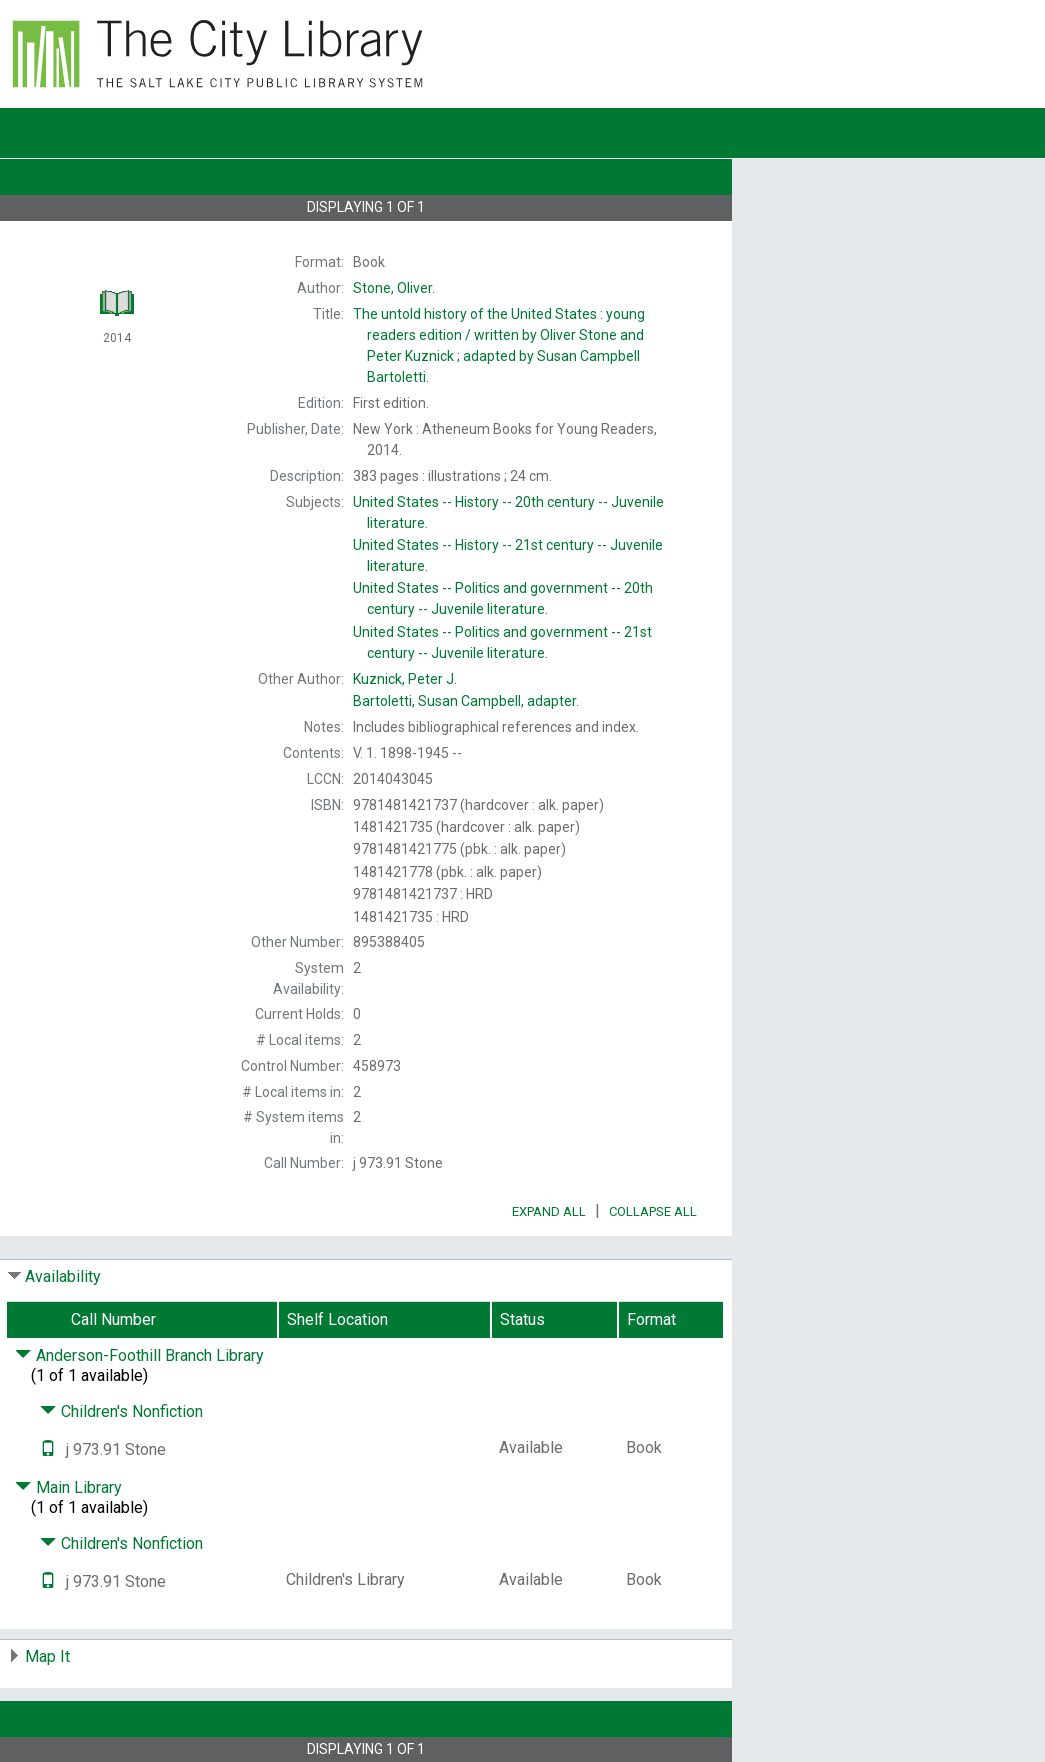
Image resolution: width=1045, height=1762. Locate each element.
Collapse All (653, 1211)
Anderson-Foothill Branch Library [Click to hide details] (139, 1355)
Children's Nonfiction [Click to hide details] (121, 1411)
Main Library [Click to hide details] (68, 1487)
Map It (47, 1656)
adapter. (466, 701)
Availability (63, 1276)
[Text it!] (48, 1449)
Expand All (549, 1211)
